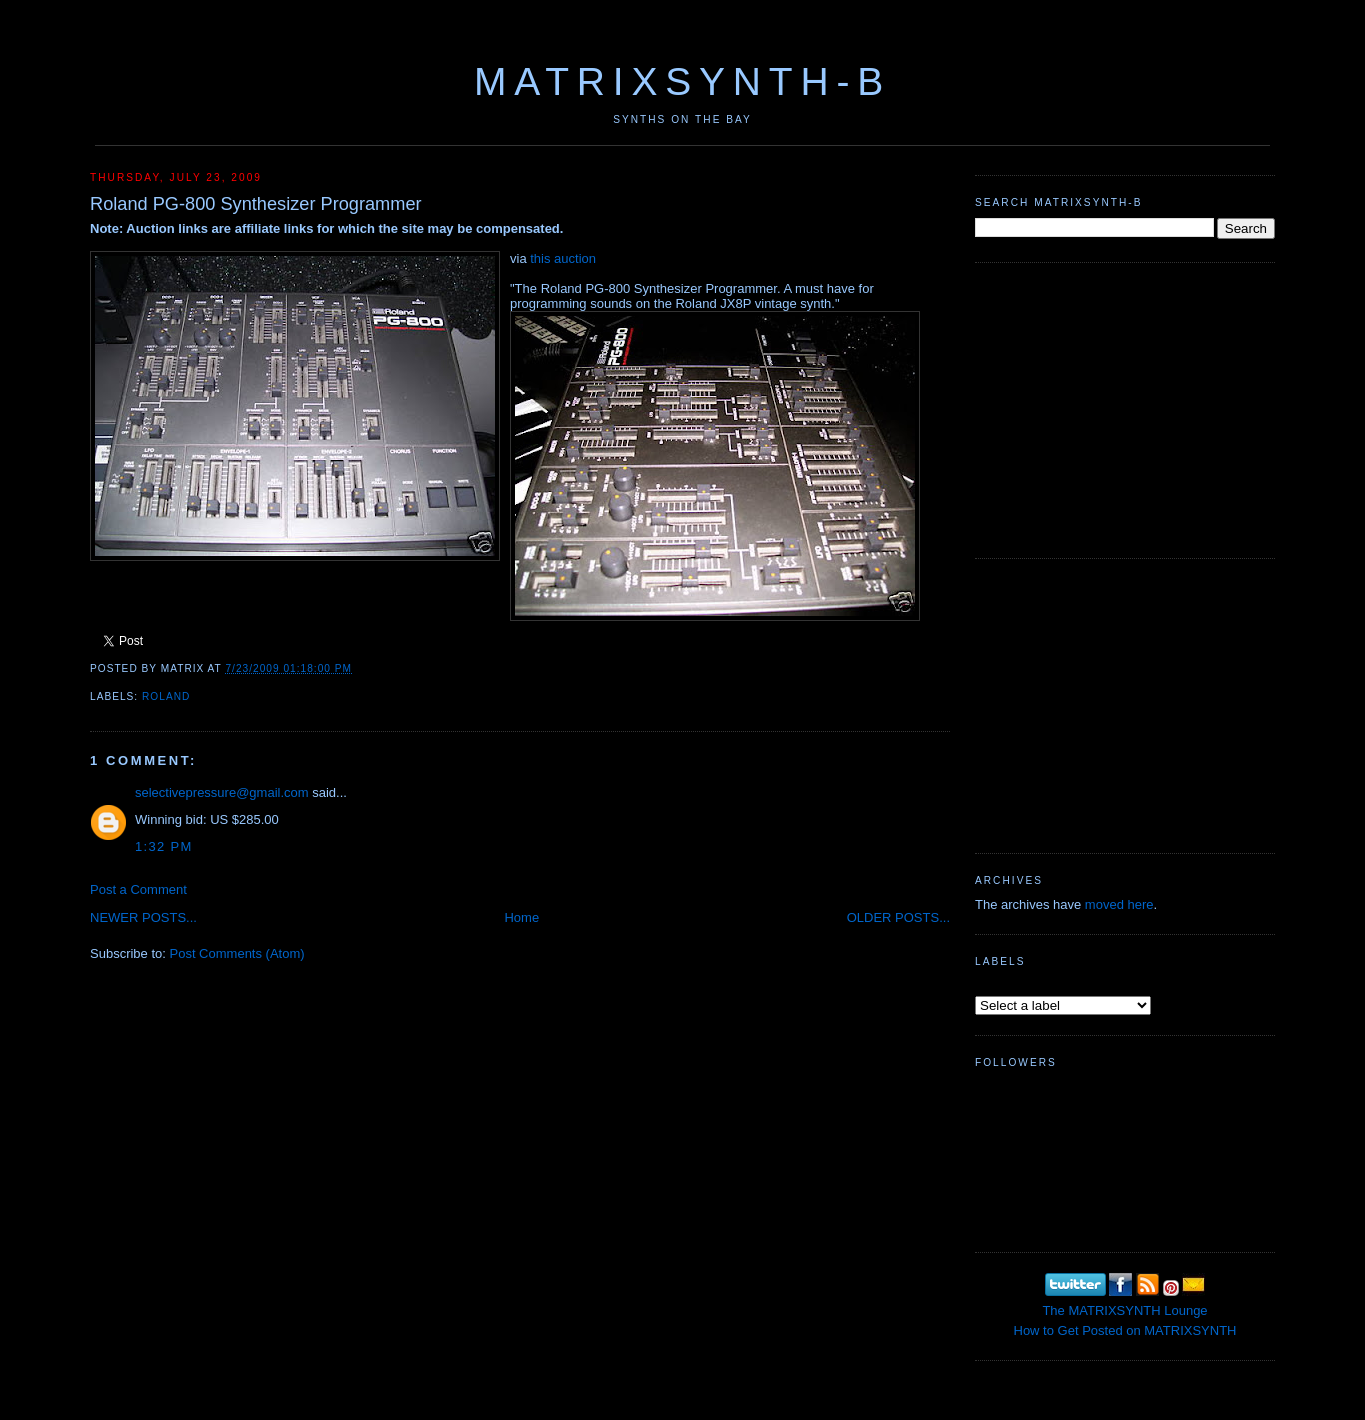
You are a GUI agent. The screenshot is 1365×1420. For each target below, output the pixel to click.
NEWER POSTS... (143, 917)
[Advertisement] (1125, 408)
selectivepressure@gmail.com (222, 792)
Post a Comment (138, 889)
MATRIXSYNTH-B (682, 81)
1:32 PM (164, 846)
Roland (166, 696)
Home (521, 917)
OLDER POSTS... (898, 917)
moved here (1119, 904)
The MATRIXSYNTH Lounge (1124, 1310)
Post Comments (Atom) (237, 953)
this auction (563, 258)
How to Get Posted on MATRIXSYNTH (1125, 1330)
